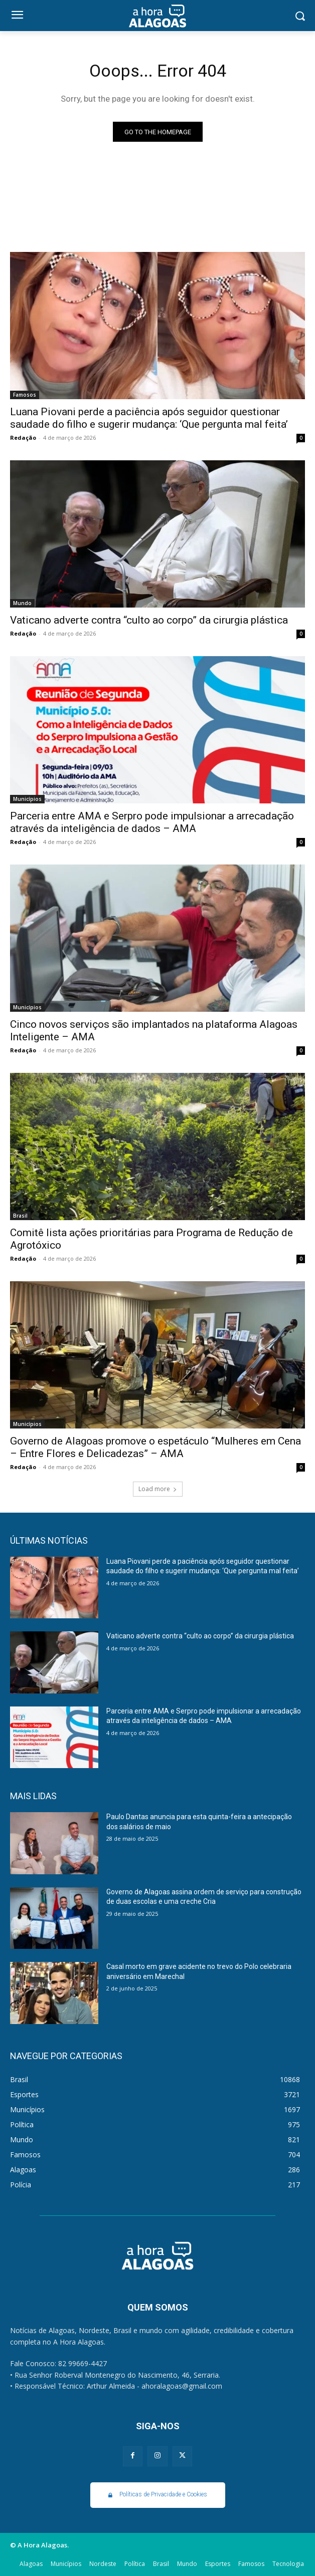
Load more (157, 1489)
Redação (23, 437)
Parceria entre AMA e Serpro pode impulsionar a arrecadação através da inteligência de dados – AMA (152, 822)
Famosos (24, 394)
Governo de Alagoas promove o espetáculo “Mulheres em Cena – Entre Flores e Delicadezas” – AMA (155, 1447)
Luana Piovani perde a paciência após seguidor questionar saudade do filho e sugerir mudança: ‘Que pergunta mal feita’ (149, 418)
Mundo (22, 603)
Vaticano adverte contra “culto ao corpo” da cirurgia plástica (149, 620)
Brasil (20, 1215)
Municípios (27, 798)
